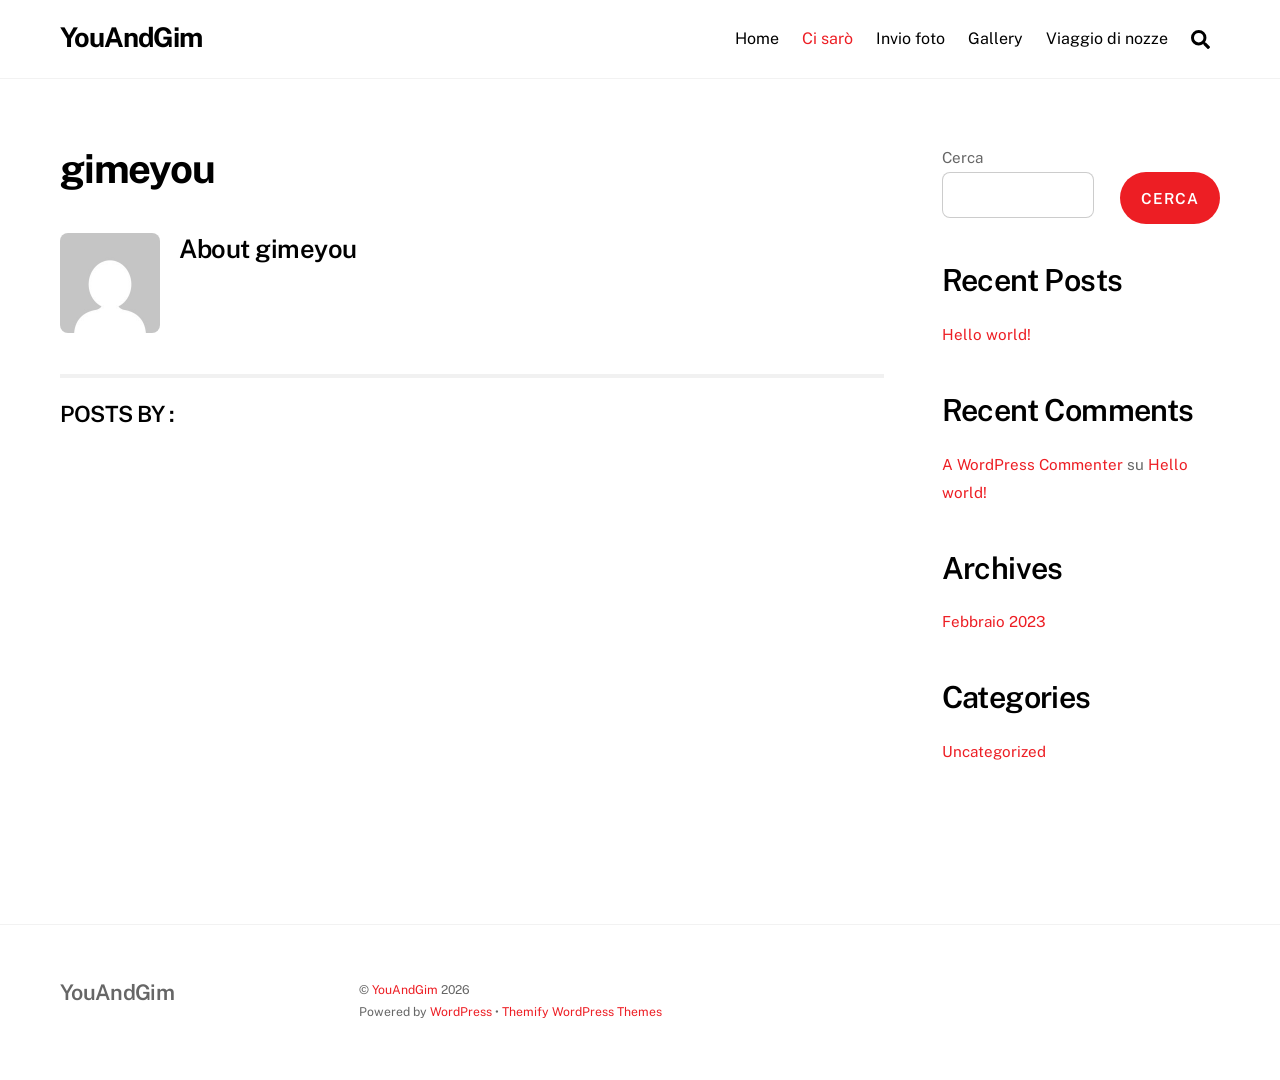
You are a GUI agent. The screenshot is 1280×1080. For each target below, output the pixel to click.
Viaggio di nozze (1107, 38)
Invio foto (910, 38)
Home (757, 38)
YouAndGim (405, 989)
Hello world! (986, 334)
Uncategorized (994, 751)
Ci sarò (827, 38)
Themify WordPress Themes (582, 1011)
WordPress (461, 1011)
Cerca (962, 157)
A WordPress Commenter (1032, 464)
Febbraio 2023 (994, 621)
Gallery (995, 38)
